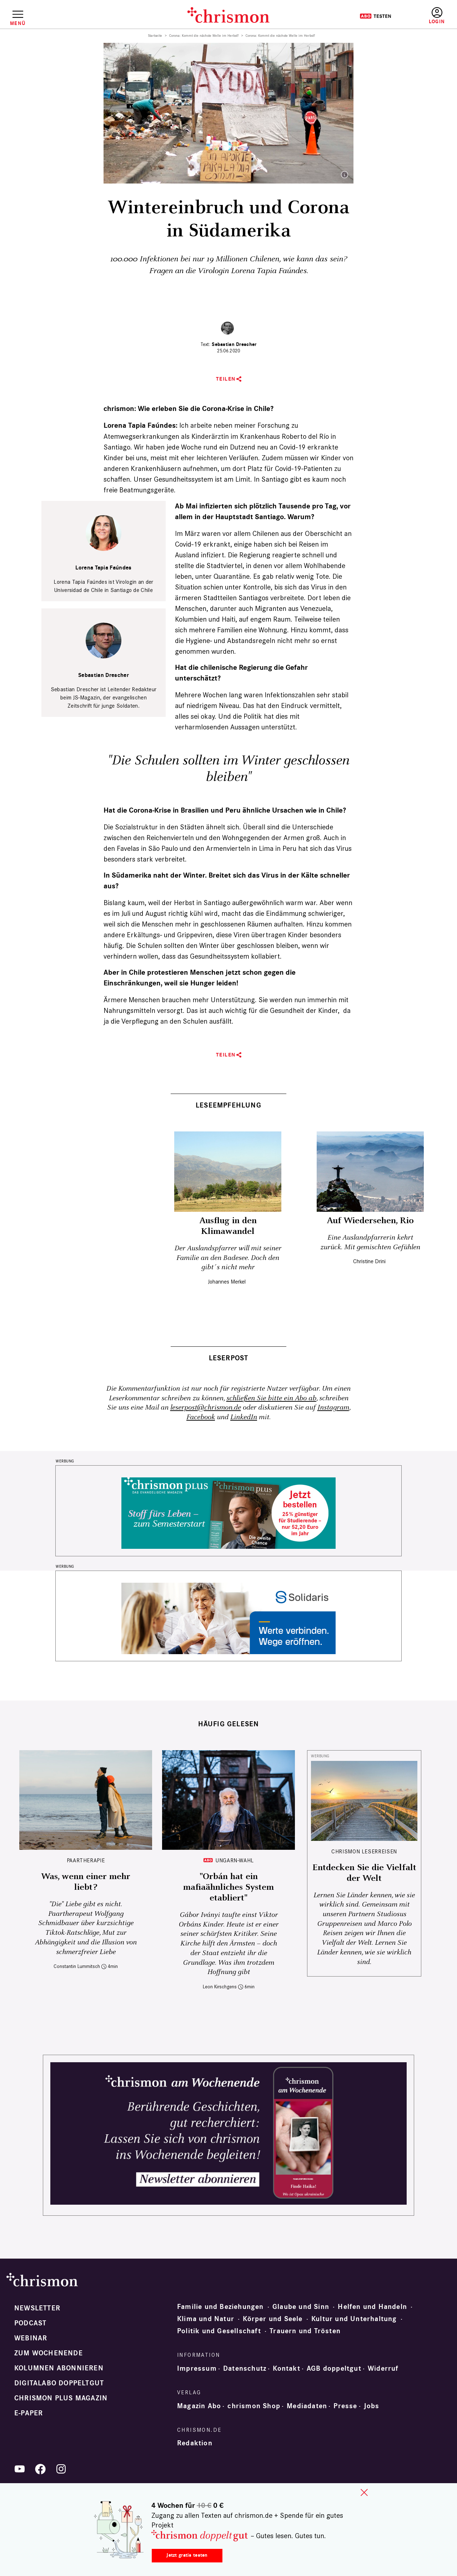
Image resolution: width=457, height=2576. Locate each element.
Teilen (226, 379)
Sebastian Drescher (234, 344)
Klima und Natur (205, 2319)
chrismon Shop (253, 2406)
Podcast (30, 2323)
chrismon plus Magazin (60, 2398)
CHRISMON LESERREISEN (364, 1851)
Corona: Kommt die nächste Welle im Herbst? (203, 36)
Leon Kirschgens (220, 1987)
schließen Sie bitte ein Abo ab (271, 1398)
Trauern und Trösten (305, 2331)
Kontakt (286, 2368)
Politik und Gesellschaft (219, 2331)
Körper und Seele (272, 2319)
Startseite (155, 36)
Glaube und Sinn (300, 2307)
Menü (17, 23)
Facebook (200, 1417)
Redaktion (194, 2443)
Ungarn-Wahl (235, 1860)
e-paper (28, 2413)
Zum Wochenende (48, 2353)
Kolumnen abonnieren (59, 2368)
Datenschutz (244, 2368)
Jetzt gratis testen (186, 2555)
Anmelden (437, 16)
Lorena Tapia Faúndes (103, 567)
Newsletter (37, 2308)
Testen (375, 16)
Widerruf (383, 2368)
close (364, 2492)
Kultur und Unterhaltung (354, 2319)
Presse (345, 2406)
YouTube (19, 2469)
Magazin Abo (199, 2406)
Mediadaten (307, 2406)
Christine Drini (369, 1261)
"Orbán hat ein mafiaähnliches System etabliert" (228, 1887)
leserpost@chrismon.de (205, 1407)
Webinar (30, 2338)
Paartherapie (86, 1860)
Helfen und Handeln (372, 2307)
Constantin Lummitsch (77, 1966)
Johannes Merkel (227, 1281)
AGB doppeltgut (334, 2368)
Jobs (372, 2406)
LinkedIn (243, 1417)
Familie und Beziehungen (220, 2307)
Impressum (197, 2368)
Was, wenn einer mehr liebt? (85, 1882)
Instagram (333, 1407)
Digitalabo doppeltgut (59, 2383)
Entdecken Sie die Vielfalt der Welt (364, 1873)
